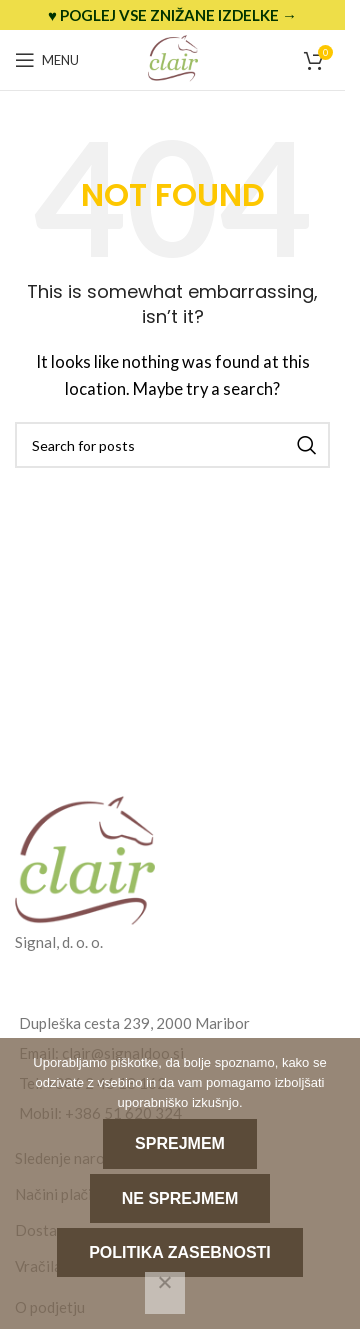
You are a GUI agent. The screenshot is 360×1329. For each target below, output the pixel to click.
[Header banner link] (172, 15)
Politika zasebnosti (180, 1252)
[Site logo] (173, 58)
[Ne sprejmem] (165, 1293)
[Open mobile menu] (47, 60)
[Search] (172, 445)
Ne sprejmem (180, 1198)
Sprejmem (180, 1143)
